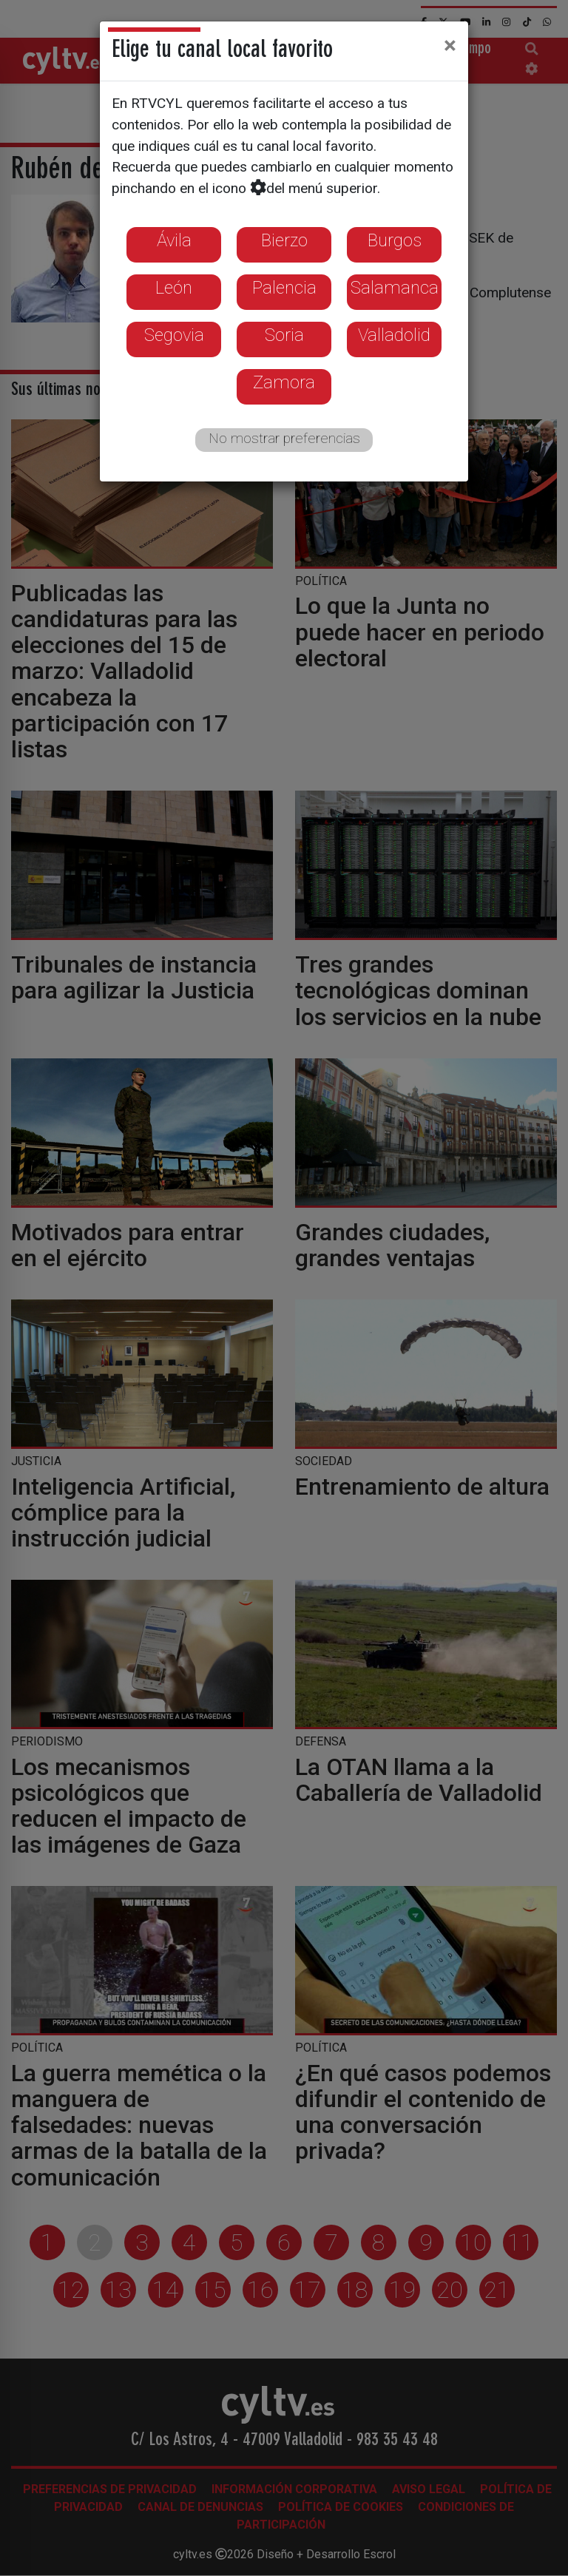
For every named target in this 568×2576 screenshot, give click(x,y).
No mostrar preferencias (284, 438)
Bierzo (284, 240)
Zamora (284, 382)
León (173, 287)
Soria (284, 335)
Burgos (395, 240)
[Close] (450, 45)
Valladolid (394, 335)
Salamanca (395, 287)
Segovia (174, 335)
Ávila (174, 240)
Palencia (284, 287)
